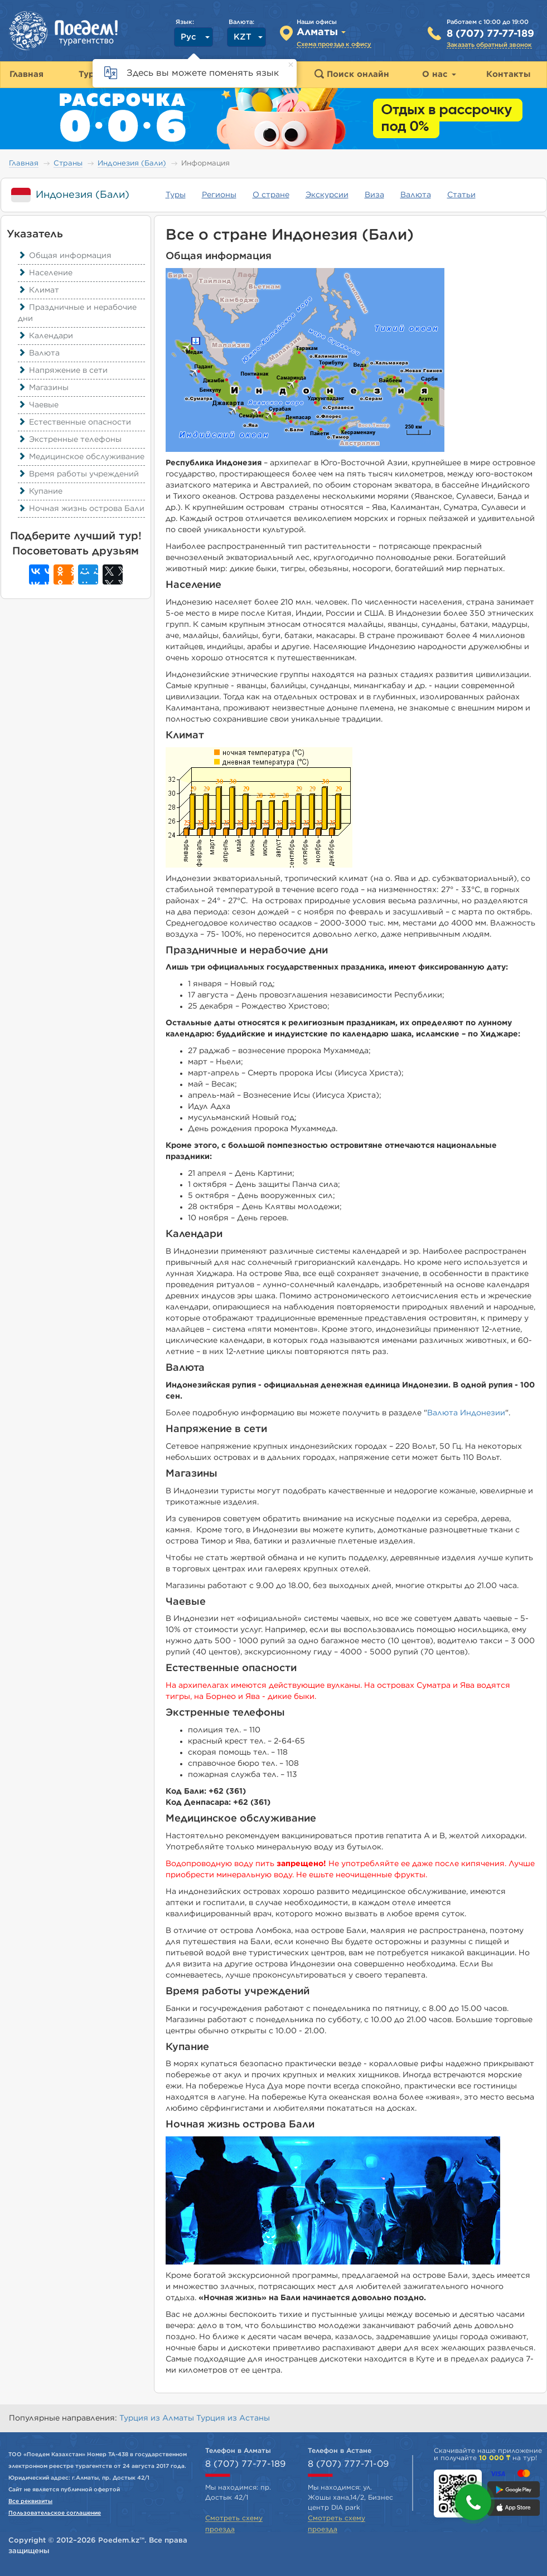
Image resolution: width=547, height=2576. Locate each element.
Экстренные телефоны (70, 440)
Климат (38, 290)
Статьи (461, 195)
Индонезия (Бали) (132, 163)
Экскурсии (327, 195)
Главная (23, 163)
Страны (68, 163)
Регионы (219, 195)
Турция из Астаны (233, 2418)
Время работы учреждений (78, 474)
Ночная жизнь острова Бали (81, 509)
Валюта (415, 195)
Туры (176, 195)
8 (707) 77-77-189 (490, 34)
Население (45, 273)
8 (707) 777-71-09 (348, 2464)
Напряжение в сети (63, 370)
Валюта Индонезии (466, 1413)
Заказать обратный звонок (489, 45)
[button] (473, 2502)
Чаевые (38, 405)
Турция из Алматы (157, 2418)
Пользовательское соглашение (54, 2513)
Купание (40, 491)
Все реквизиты (30, 2501)
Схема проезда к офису (334, 44)
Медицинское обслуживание (81, 457)
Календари (45, 336)
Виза (374, 195)
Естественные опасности (74, 422)
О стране (271, 195)
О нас (439, 74)
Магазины (43, 388)
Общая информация (65, 256)
